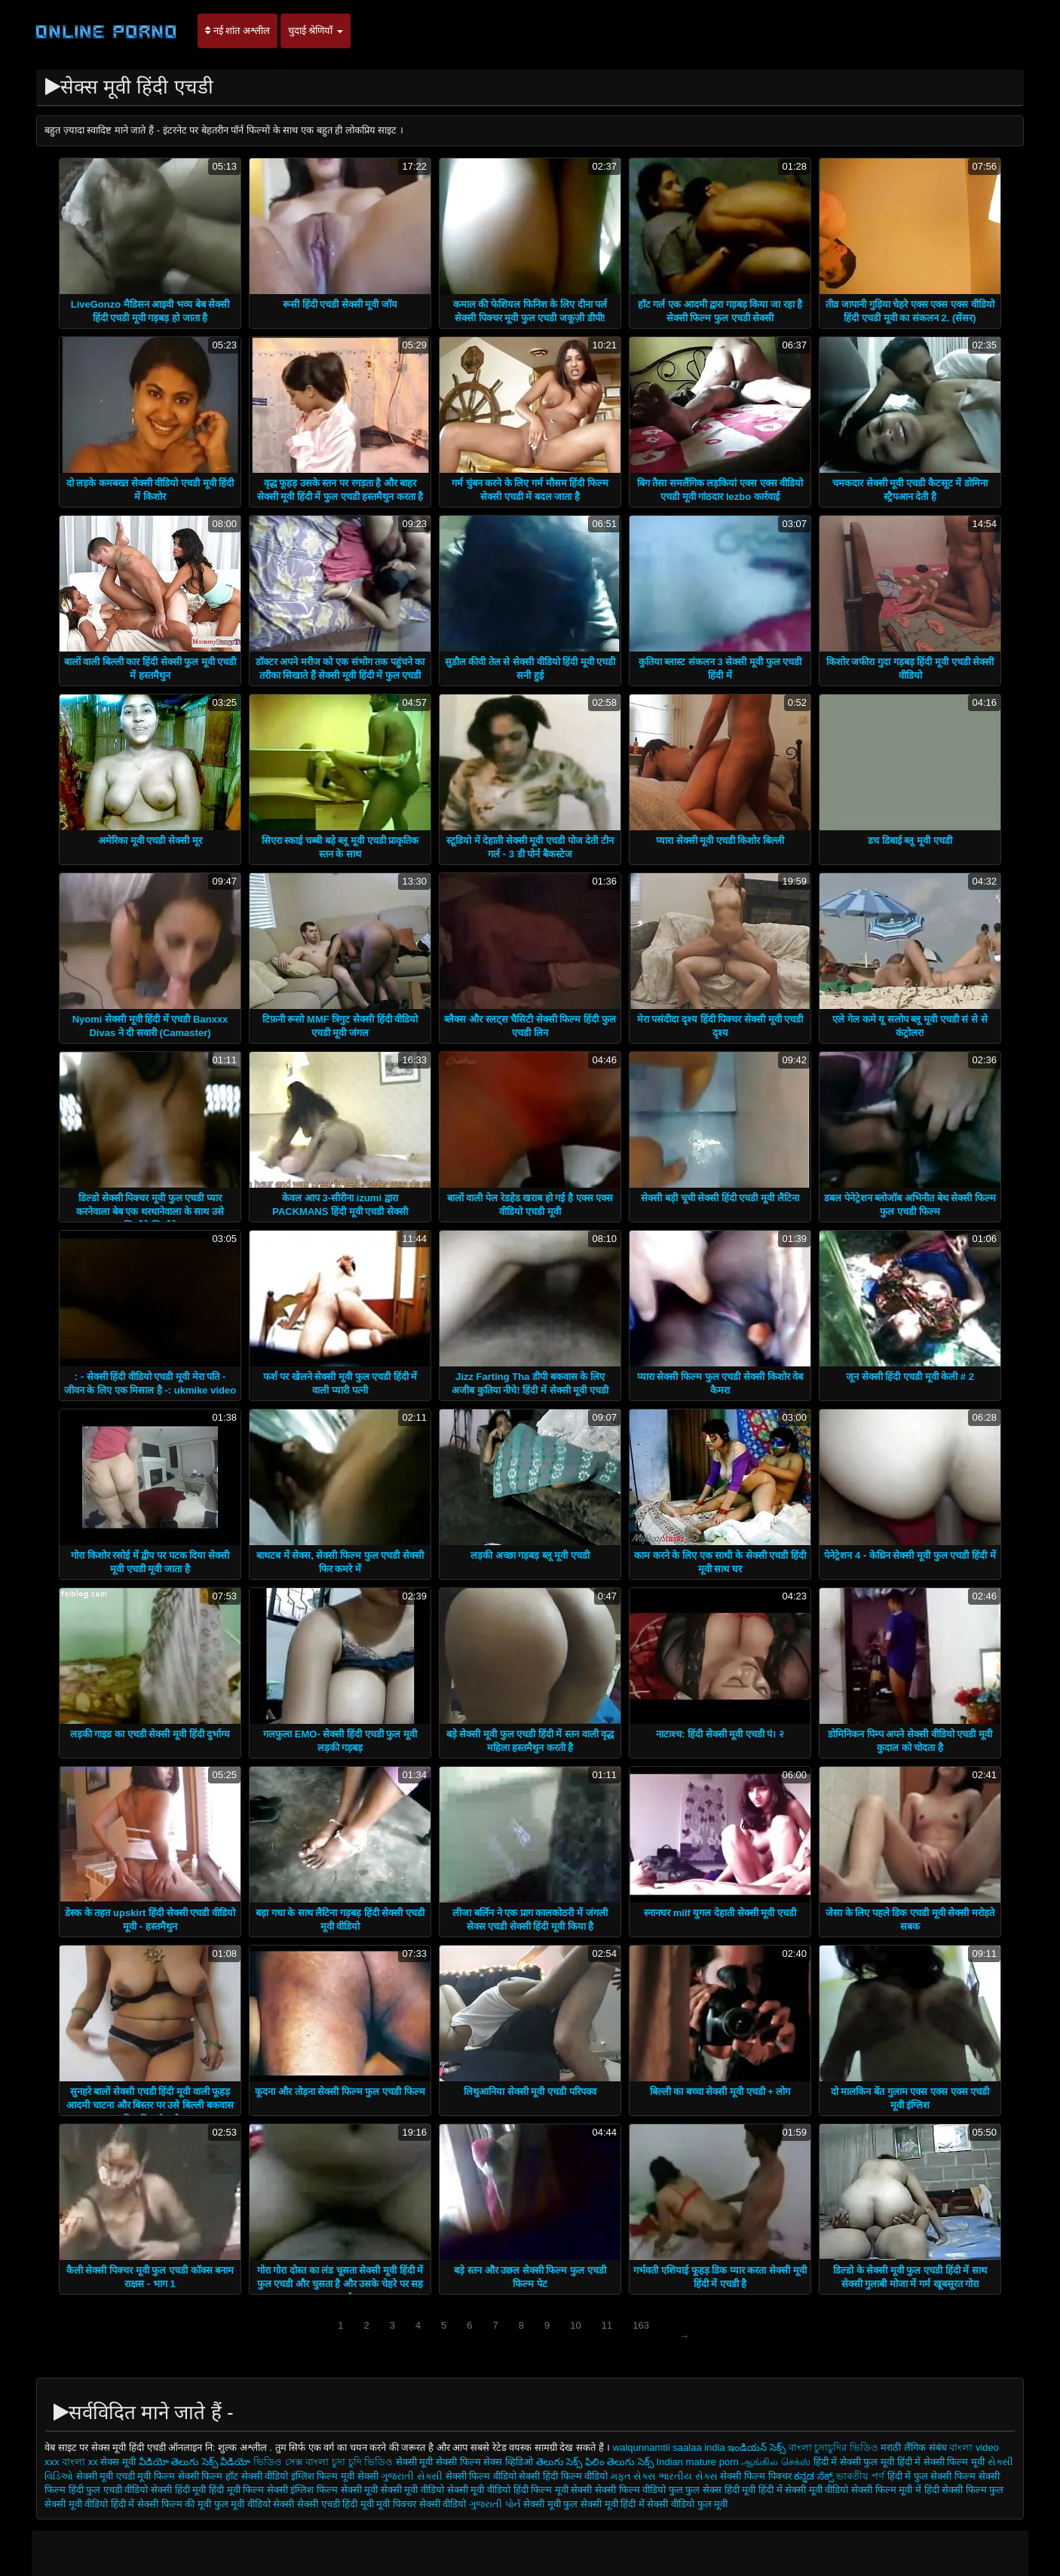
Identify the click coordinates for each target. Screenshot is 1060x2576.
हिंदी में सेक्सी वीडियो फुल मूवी (674, 2504)
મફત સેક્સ (634, 2476)
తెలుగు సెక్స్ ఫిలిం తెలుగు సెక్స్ (595, 2461)
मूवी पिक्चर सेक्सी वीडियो (422, 2504)
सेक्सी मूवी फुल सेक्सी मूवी (571, 2504)
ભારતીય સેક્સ (688, 2476)
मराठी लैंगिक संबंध (913, 2447)
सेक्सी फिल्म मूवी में (886, 2489)
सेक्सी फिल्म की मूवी (175, 2504)
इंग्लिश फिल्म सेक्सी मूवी (335, 2489)
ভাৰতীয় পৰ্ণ (860, 2476)
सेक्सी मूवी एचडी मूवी (115, 2476)
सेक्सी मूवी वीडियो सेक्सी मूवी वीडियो (445, 2489)
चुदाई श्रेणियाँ (315, 30)
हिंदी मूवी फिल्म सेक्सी (248, 2489)
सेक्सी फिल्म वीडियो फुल (639, 2489)
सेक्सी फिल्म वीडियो (481, 2476)
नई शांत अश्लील (237, 30)
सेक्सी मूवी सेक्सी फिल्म (438, 2461)
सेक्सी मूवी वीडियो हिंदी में (89, 2504)
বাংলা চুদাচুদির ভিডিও (833, 2447)
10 (575, 2325)
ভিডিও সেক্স (278, 2461)
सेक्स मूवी (118, 2461)
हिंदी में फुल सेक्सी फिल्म (931, 2476)
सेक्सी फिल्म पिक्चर (757, 2476)
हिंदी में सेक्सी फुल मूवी (853, 2461)
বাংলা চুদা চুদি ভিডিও (350, 2461)
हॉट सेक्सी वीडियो (256, 2476)
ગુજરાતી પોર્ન (495, 2504)
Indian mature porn (699, 2461)
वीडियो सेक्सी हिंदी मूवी (165, 2489)
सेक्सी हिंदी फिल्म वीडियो (564, 2476)
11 (607, 2325)
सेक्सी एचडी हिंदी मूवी (336, 2504)
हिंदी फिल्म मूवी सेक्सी (553, 2489)
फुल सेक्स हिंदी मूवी (720, 2489)
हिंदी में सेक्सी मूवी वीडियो (803, 2489)
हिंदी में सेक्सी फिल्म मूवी (941, 2461)
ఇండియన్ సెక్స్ (757, 2447)
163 (641, 2325)
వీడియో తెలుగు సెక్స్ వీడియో (196, 2461)
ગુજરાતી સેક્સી (412, 2476)
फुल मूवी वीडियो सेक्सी (254, 2504)
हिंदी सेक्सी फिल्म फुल (964, 2489)
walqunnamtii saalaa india (669, 2447)
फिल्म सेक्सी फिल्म (188, 2476)
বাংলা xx (80, 2461)
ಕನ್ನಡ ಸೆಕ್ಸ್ (814, 2476)
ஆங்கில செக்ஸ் (775, 2461)
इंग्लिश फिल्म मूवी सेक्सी (336, 2476)
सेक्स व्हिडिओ (508, 2461)
